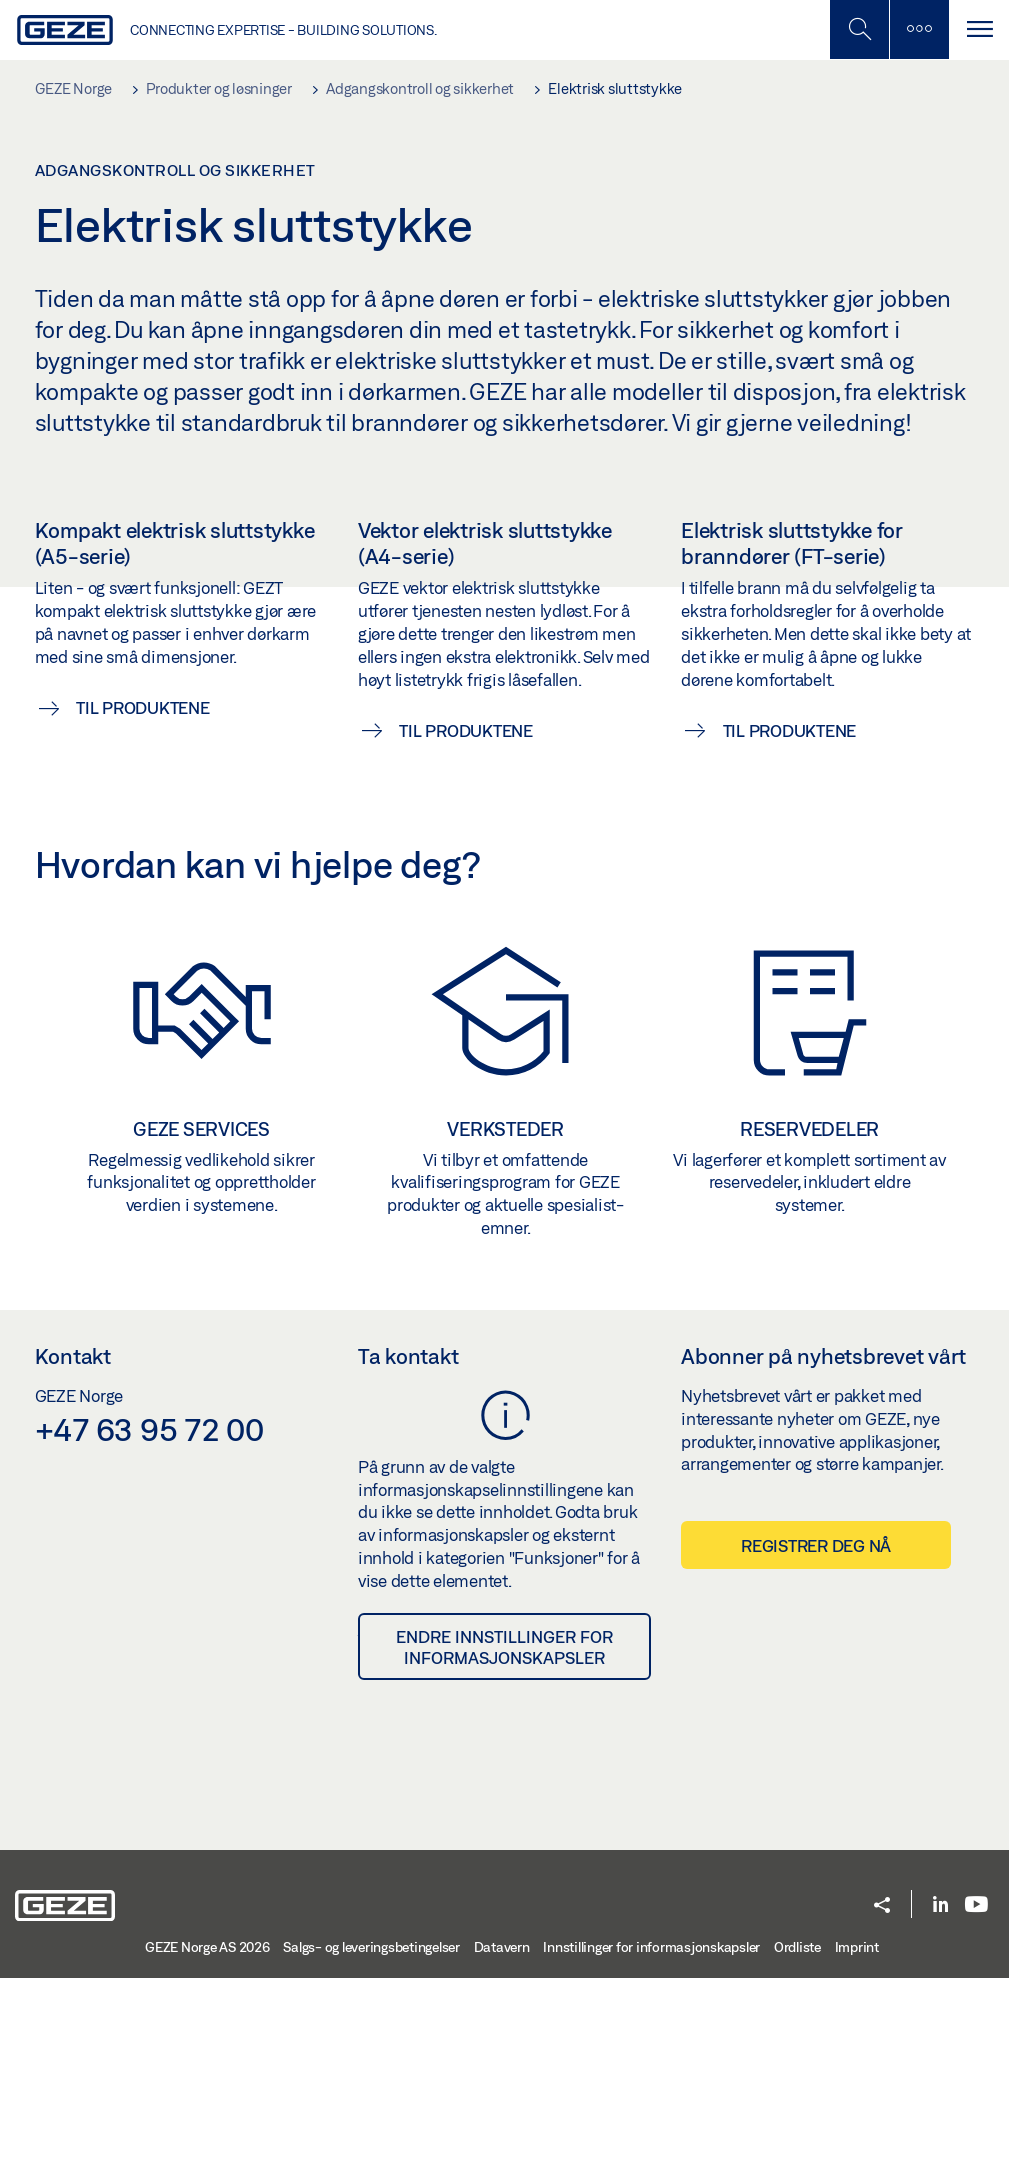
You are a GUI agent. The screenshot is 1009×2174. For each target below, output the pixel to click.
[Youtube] (976, 2100)
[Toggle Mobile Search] (859, 29)
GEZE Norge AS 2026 (207, 2143)
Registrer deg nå (816, 1741)
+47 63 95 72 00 (149, 1624)
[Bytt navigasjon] (979, 29)
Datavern (502, 2143)
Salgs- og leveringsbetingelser (371, 2143)
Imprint (857, 2143)
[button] (882, 2102)
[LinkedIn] (940, 2100)
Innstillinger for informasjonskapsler (651, 2143)
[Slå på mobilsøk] (919, 29)
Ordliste (797, 2143)
